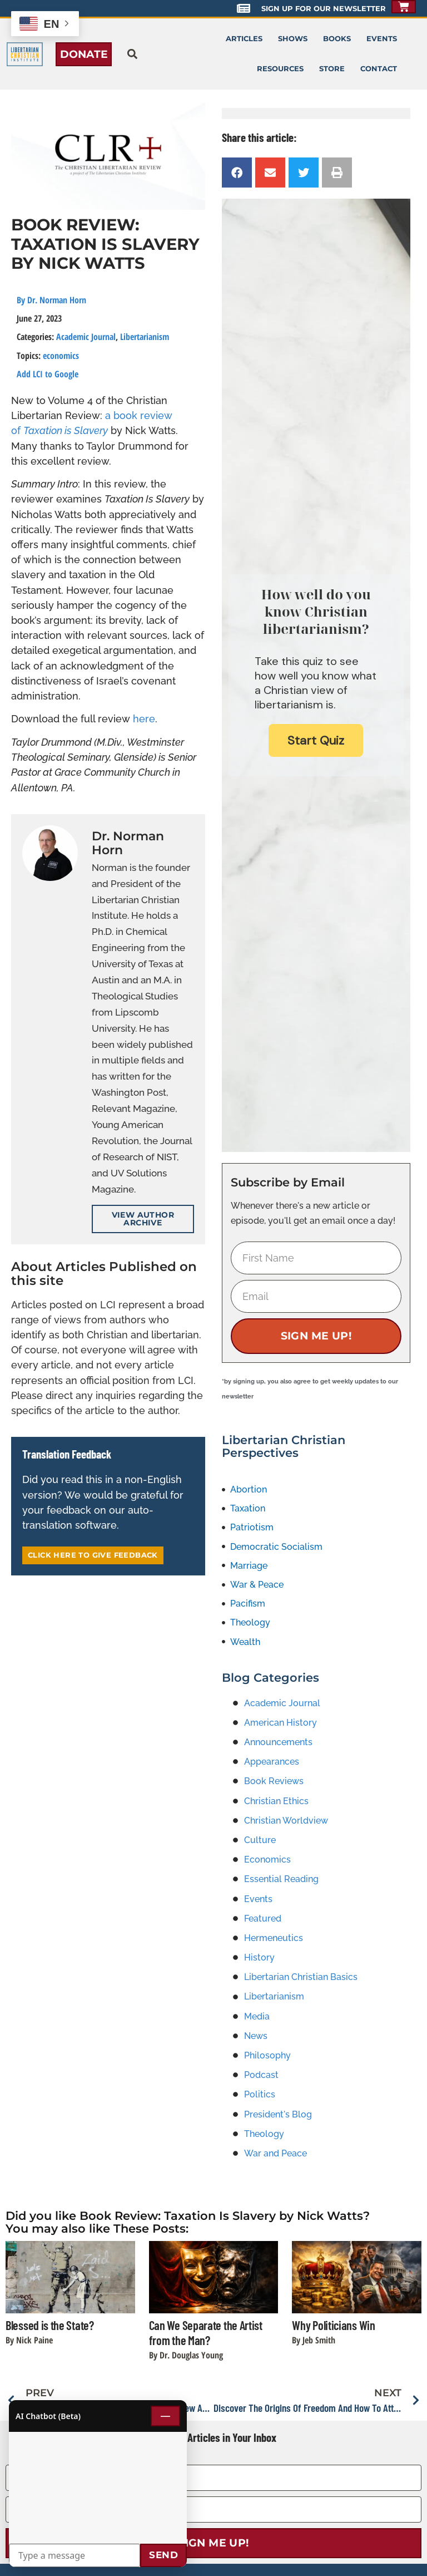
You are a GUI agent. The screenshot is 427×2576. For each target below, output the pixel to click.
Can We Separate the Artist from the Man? (205, 2332)
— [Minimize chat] (165, 2415)
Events (381, 39)
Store (332, 69)
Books (337, 39)
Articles (244, 39)
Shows (292, 39)
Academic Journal (86, 337)
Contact (378, 69)
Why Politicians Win (333, 2325)
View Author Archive (143, 1218)
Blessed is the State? (50, 2325)
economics (61, 355)
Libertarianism (144, 337)
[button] (132, 54)
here (144, 719)
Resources (280, 69)
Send (163, 2554)
